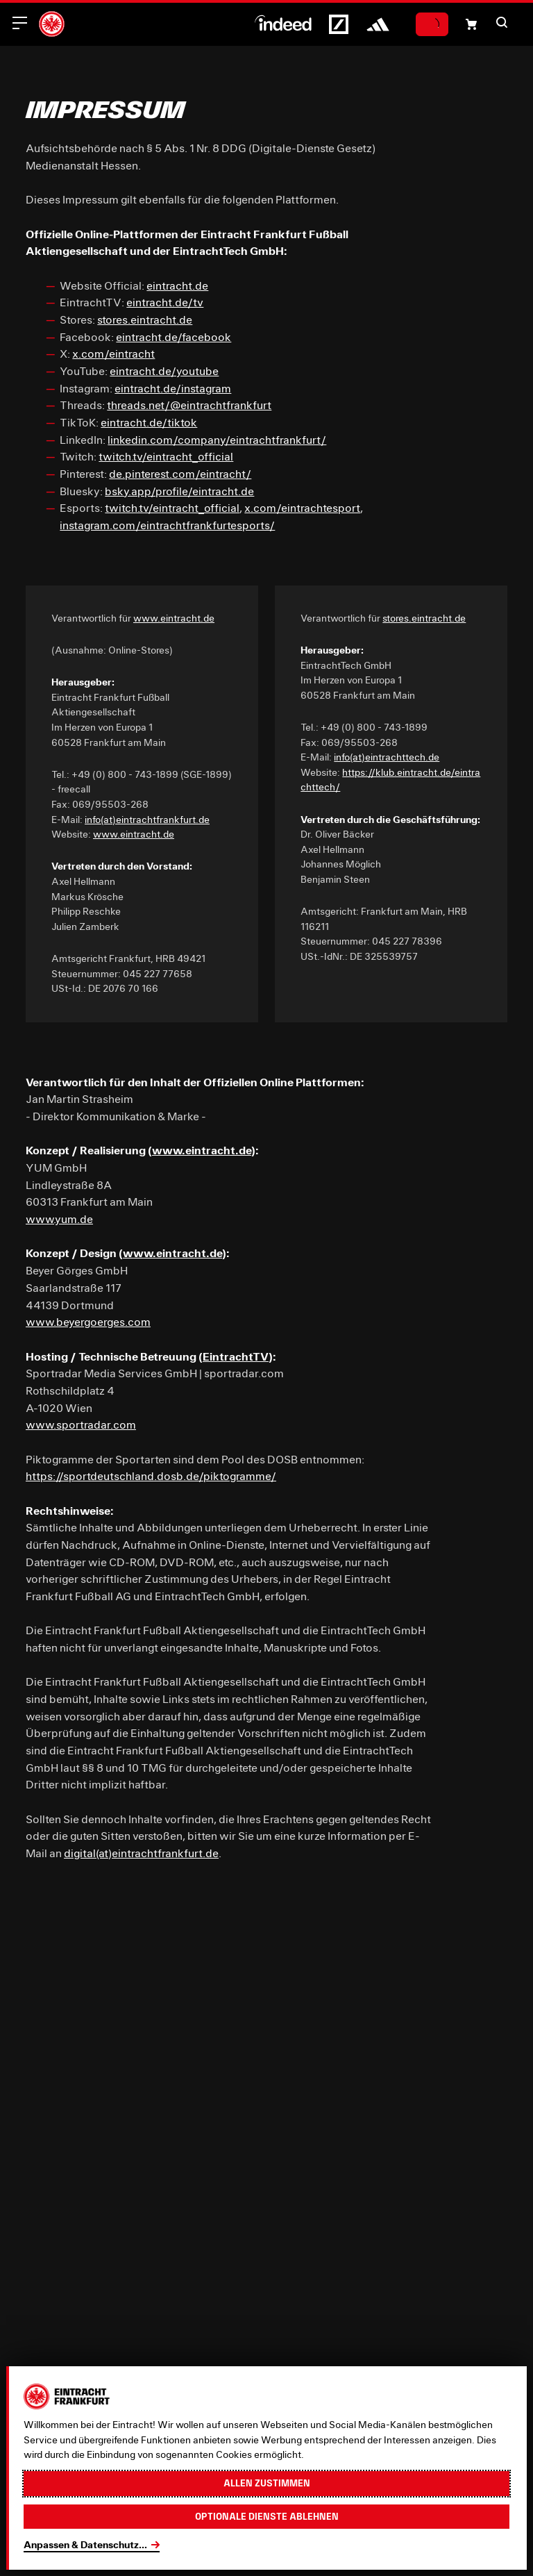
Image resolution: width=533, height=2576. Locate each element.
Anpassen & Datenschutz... (85, 2544)
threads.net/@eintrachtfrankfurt (189, 404)
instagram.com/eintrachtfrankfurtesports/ (167, 524)
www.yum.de (59, 1218)
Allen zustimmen (266, 2482)
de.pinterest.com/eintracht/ (180, 473)
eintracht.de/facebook (173, 336)
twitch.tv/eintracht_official (166, 456)
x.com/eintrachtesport (302, 507)
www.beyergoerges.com (88, 1321)
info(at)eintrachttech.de (386, 757)
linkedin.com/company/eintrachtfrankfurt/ (217, 439)
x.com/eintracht (113, 353)
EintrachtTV (236, 1356)
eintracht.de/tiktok (149, 422)
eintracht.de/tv (164, 301)
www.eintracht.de (173, 618)
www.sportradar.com (81, 1424)
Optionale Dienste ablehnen (267, 2516)
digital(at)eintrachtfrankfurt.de (141, 1852)
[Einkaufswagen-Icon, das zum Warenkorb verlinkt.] (471, 24)
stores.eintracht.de (144, 319)
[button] (501, 22)
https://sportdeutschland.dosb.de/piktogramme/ (151, 1475)
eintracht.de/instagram (173, 387)
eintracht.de (177, 285)
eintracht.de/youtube (164, 370)
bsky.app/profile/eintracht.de (179, 490)
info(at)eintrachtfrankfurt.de (147, 819)
